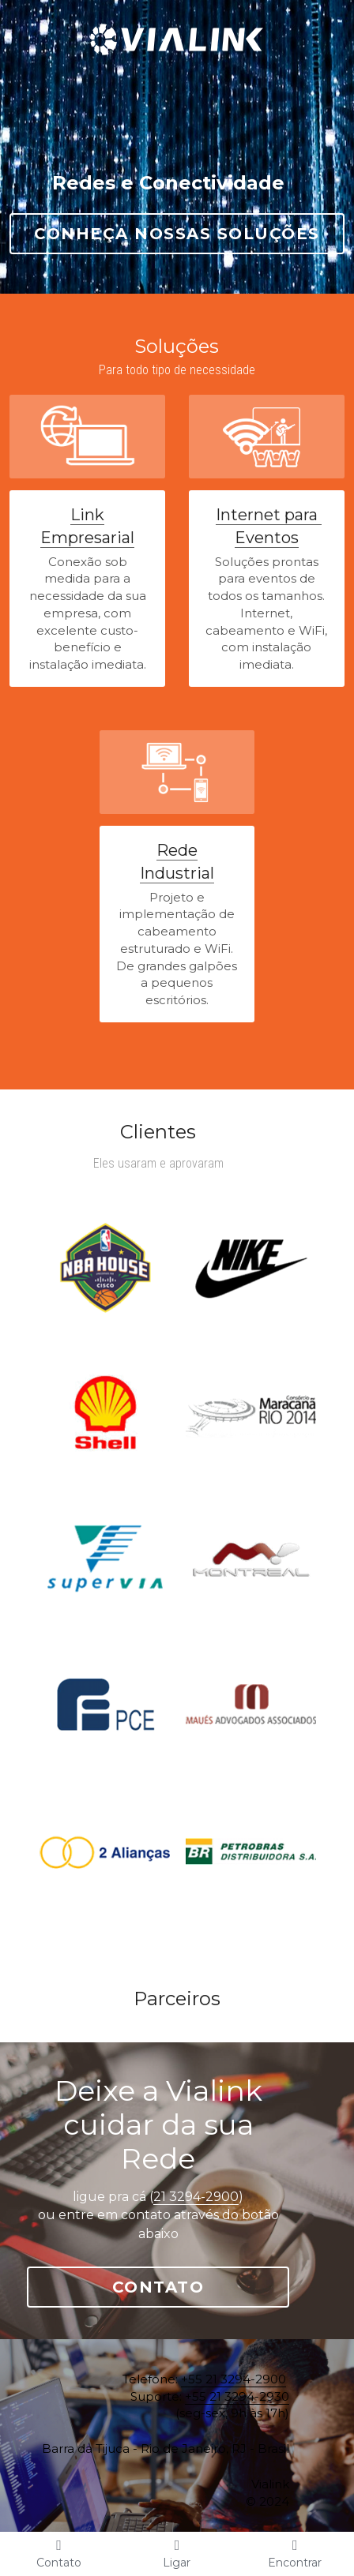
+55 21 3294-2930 (275, 2343)
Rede (177, 850)
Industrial (177, 873)
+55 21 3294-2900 (271, 2326)
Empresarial (87, 537)
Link (87, 514)
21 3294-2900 (215, 2162)
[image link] (176, 23)
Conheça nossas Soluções (177, 233)
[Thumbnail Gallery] (105, 1267)
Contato (177, 2234)
